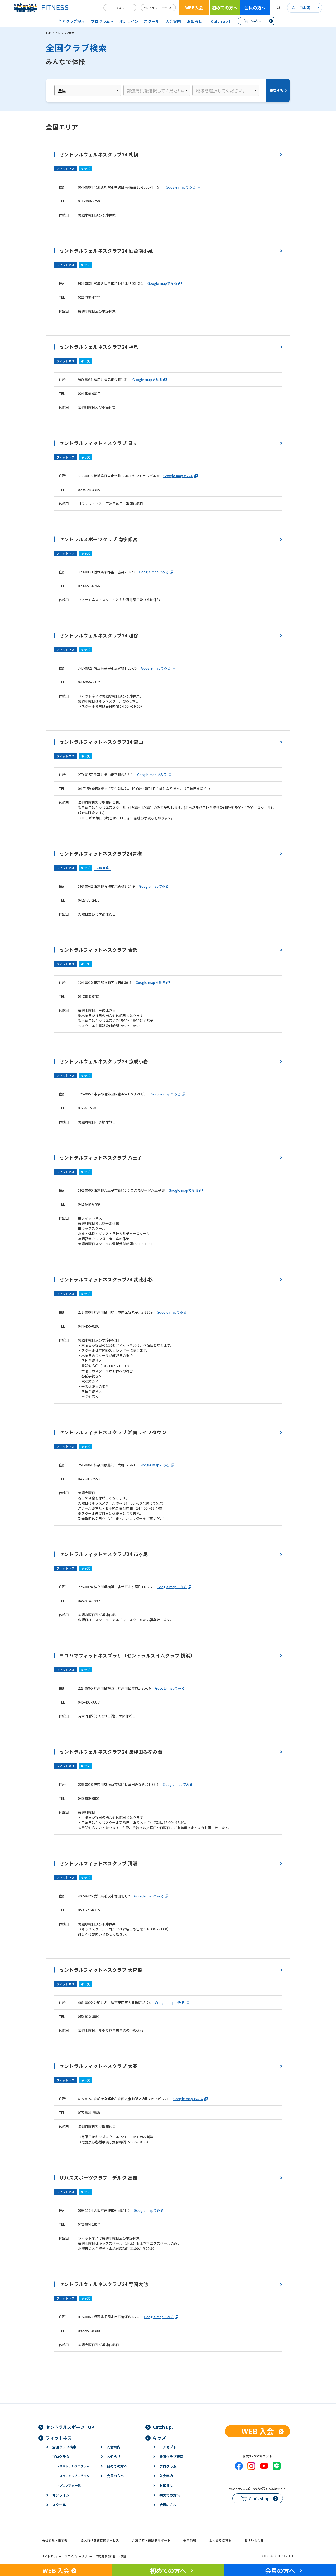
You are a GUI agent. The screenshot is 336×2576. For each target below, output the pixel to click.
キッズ (159, 2438)
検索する (276, 90)
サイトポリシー (52, 2556)
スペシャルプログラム (73, 2476)
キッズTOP (120, 7)
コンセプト (168, 2446)
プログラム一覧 (69, 2485)
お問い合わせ (254, 2540)
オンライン (128, 21)
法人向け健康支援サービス (100, 2540)
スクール (151, 21)
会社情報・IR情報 (55, 2540)
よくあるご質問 (220, 2540)
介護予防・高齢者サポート (151, 2540)
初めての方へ (224, 7)
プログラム (60, 2456)
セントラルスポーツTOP (158, 7)
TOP (48, 32)
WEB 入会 (258, 2431)
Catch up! (163, 2427)
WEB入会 (194, 7)
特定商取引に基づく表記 (111, 2556)
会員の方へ (255, 7)
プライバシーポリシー (79, 2556)
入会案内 (173, 21)
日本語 (305, 7)
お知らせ (194, 21)
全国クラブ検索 (71, 21)
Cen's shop (258, 21)
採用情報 (189, 2540)
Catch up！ (221, 21)
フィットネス (59, 2438)
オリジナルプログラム (74, 2466)
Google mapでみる (181, 187)
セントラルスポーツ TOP (70, 2427)
